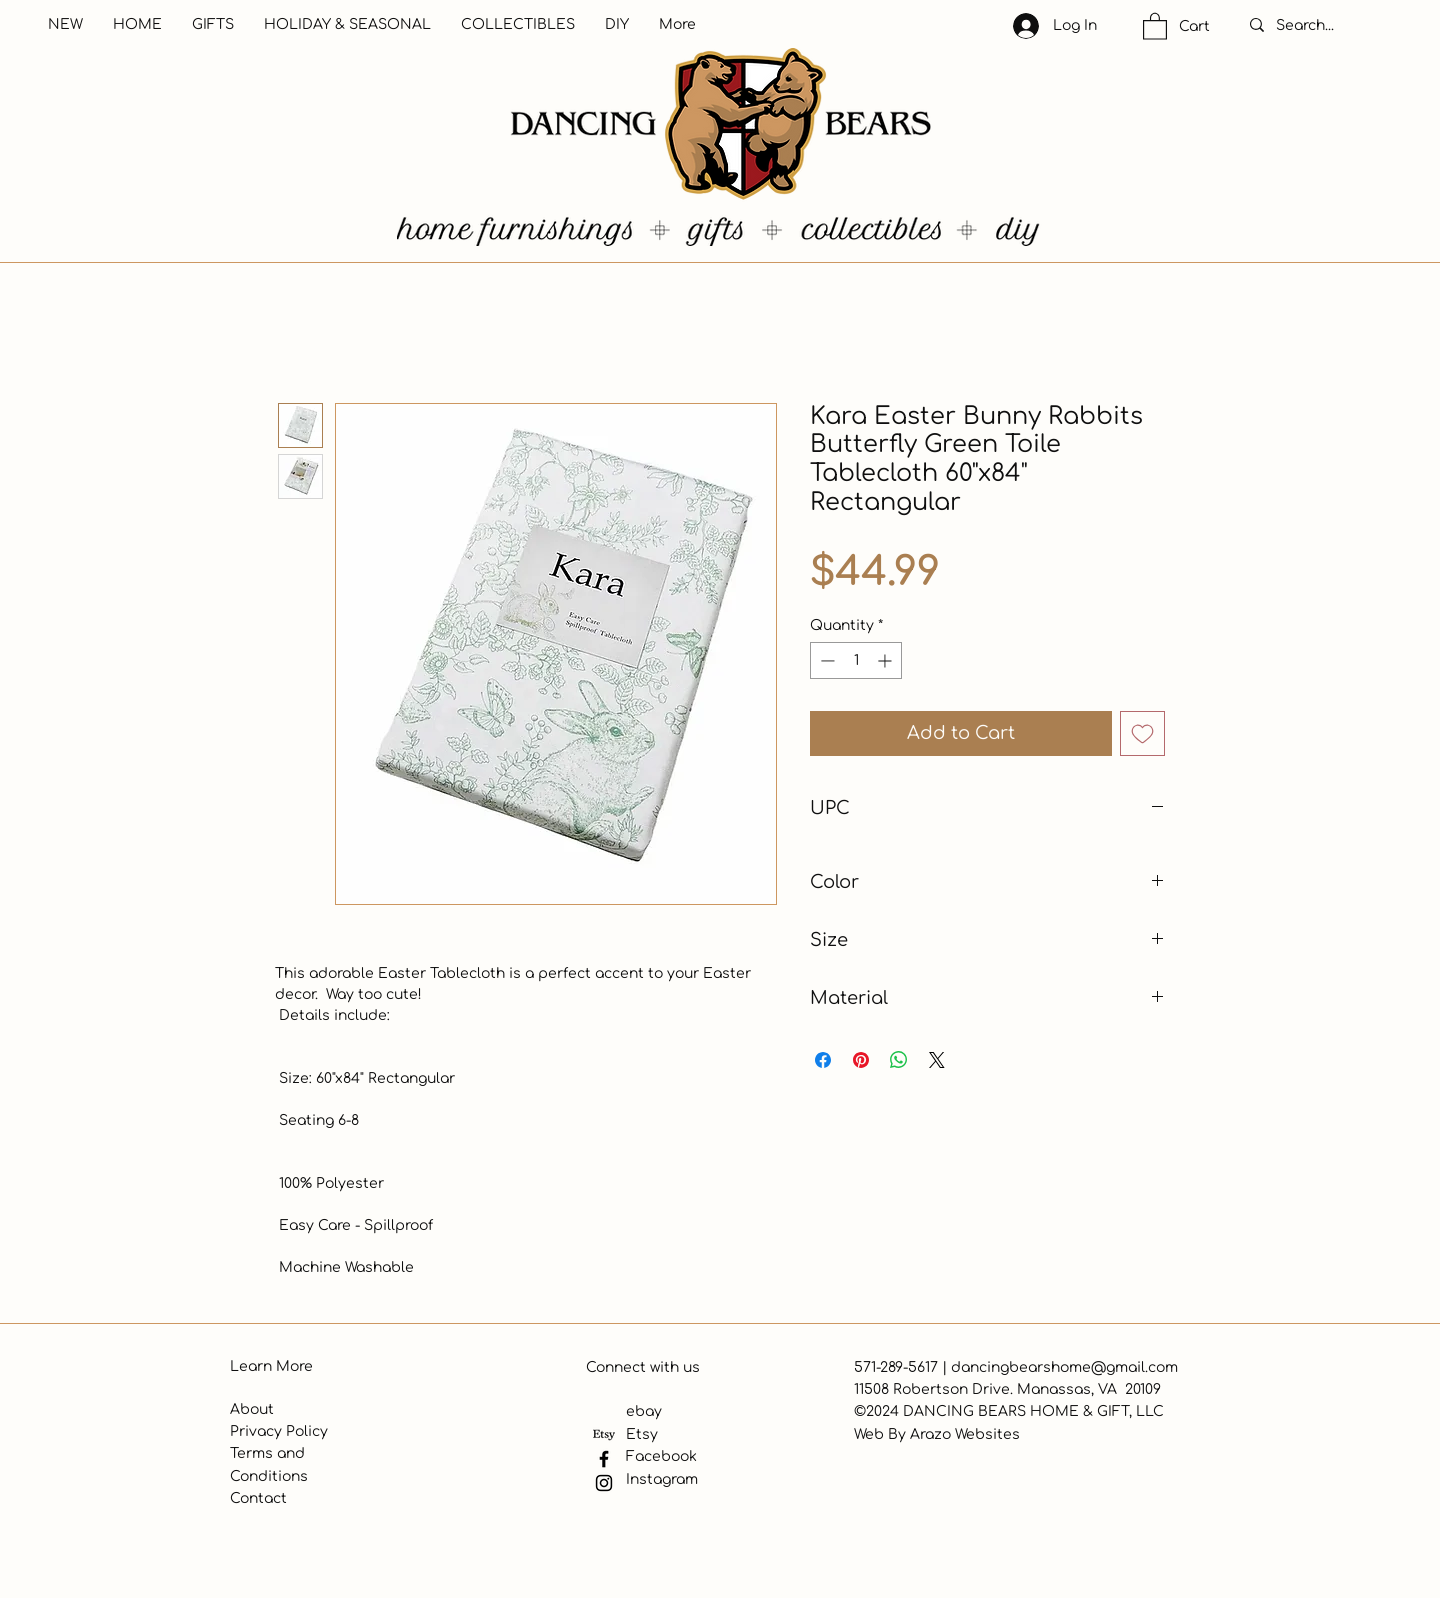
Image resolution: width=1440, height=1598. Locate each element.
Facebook (661, 1456)
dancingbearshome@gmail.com (1064, 1367)
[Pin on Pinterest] (861, 1060)
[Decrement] (825, 660)
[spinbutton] (856, 660)
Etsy (642, 1434)
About (252, 1409)
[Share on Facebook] (823, 1060)
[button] (1155, 25)
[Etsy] (604, 1435)
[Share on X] (937, 1060)
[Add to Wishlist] (1142, 733)
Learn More (271, 1366)
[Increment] (886, 660)
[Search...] (1326, 26)
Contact (258, 1498)
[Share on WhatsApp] (899, 1060)
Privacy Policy (279, 1431)
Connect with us (643, 1367)
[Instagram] (604, 1483)
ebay (644, 1411)
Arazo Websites (965, 1434)
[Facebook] (604, 1459)
